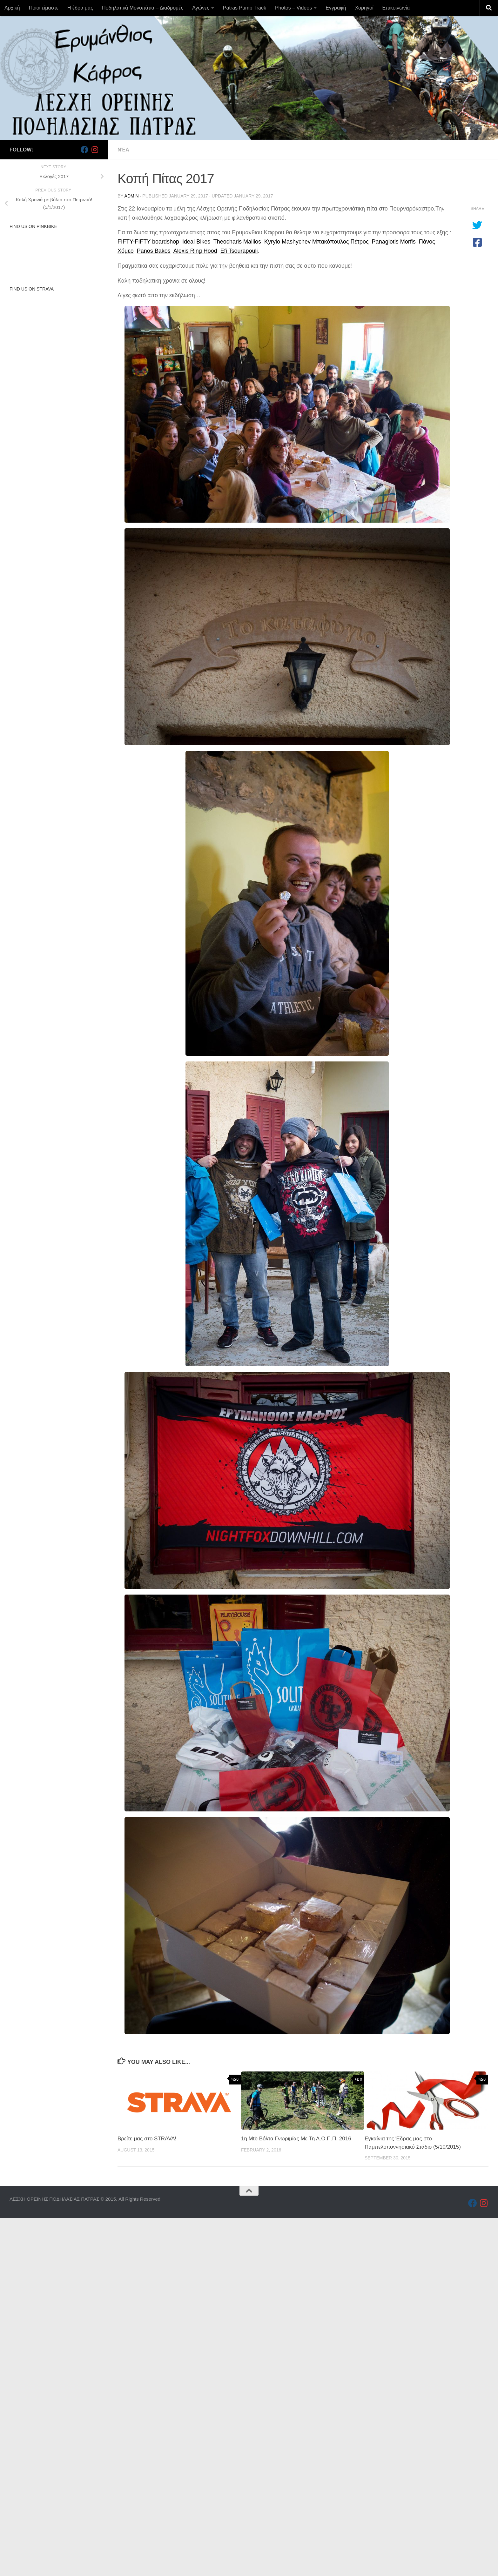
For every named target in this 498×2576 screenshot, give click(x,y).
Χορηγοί (364, 7)
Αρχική (12, 7)
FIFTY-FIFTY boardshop (148, 241)
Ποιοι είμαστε (43, 7)
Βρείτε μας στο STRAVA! (147, 2139)
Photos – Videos (293, 7)
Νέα (123, 149)
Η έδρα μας (80, 7)
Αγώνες (200, 7)
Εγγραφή (336, 7)
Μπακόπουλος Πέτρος (340, 241)
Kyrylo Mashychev (287, 241)
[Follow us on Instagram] (94, 149)
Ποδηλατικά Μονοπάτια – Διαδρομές (142, 7)
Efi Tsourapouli (239, 251)
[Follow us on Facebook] (84, 149)
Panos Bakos (154, 251)
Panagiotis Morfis (394, 241)
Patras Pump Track (244, 7)
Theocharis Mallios (237, 241)
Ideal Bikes (196, 241)
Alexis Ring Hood (195, 251)
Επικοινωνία (396, 7)
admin (131, 195)
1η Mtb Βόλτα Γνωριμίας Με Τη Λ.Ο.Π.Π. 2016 (296, 2139)
